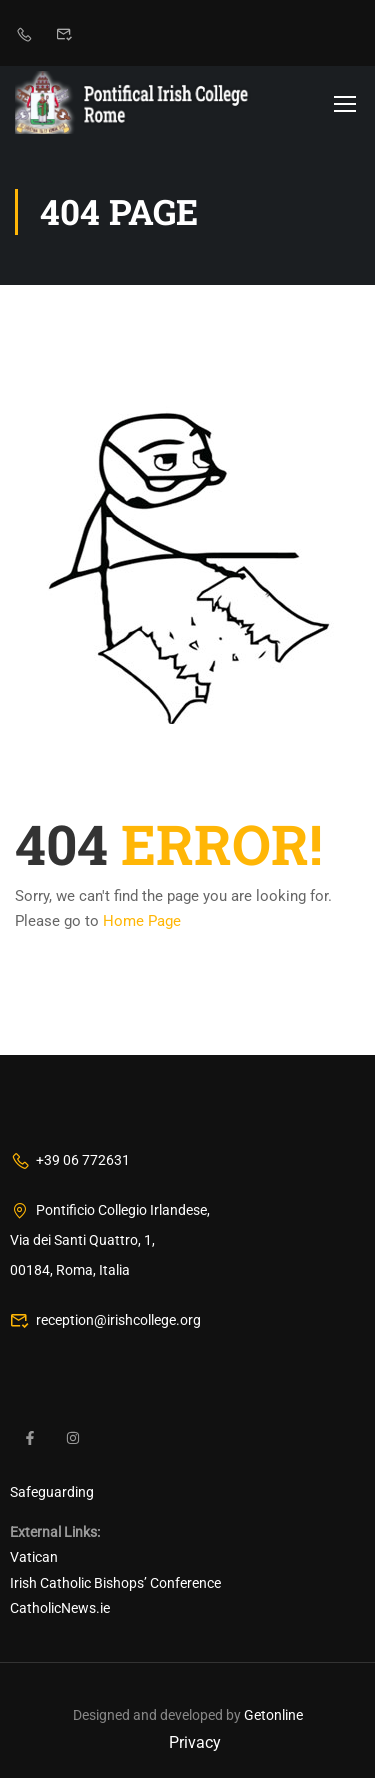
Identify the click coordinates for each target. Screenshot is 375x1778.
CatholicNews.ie (60, 1608)
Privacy (195, 1742)
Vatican (34, 1557)
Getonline (273, 1715)
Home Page (142, 921)
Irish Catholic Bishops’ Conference (115, 1583)
